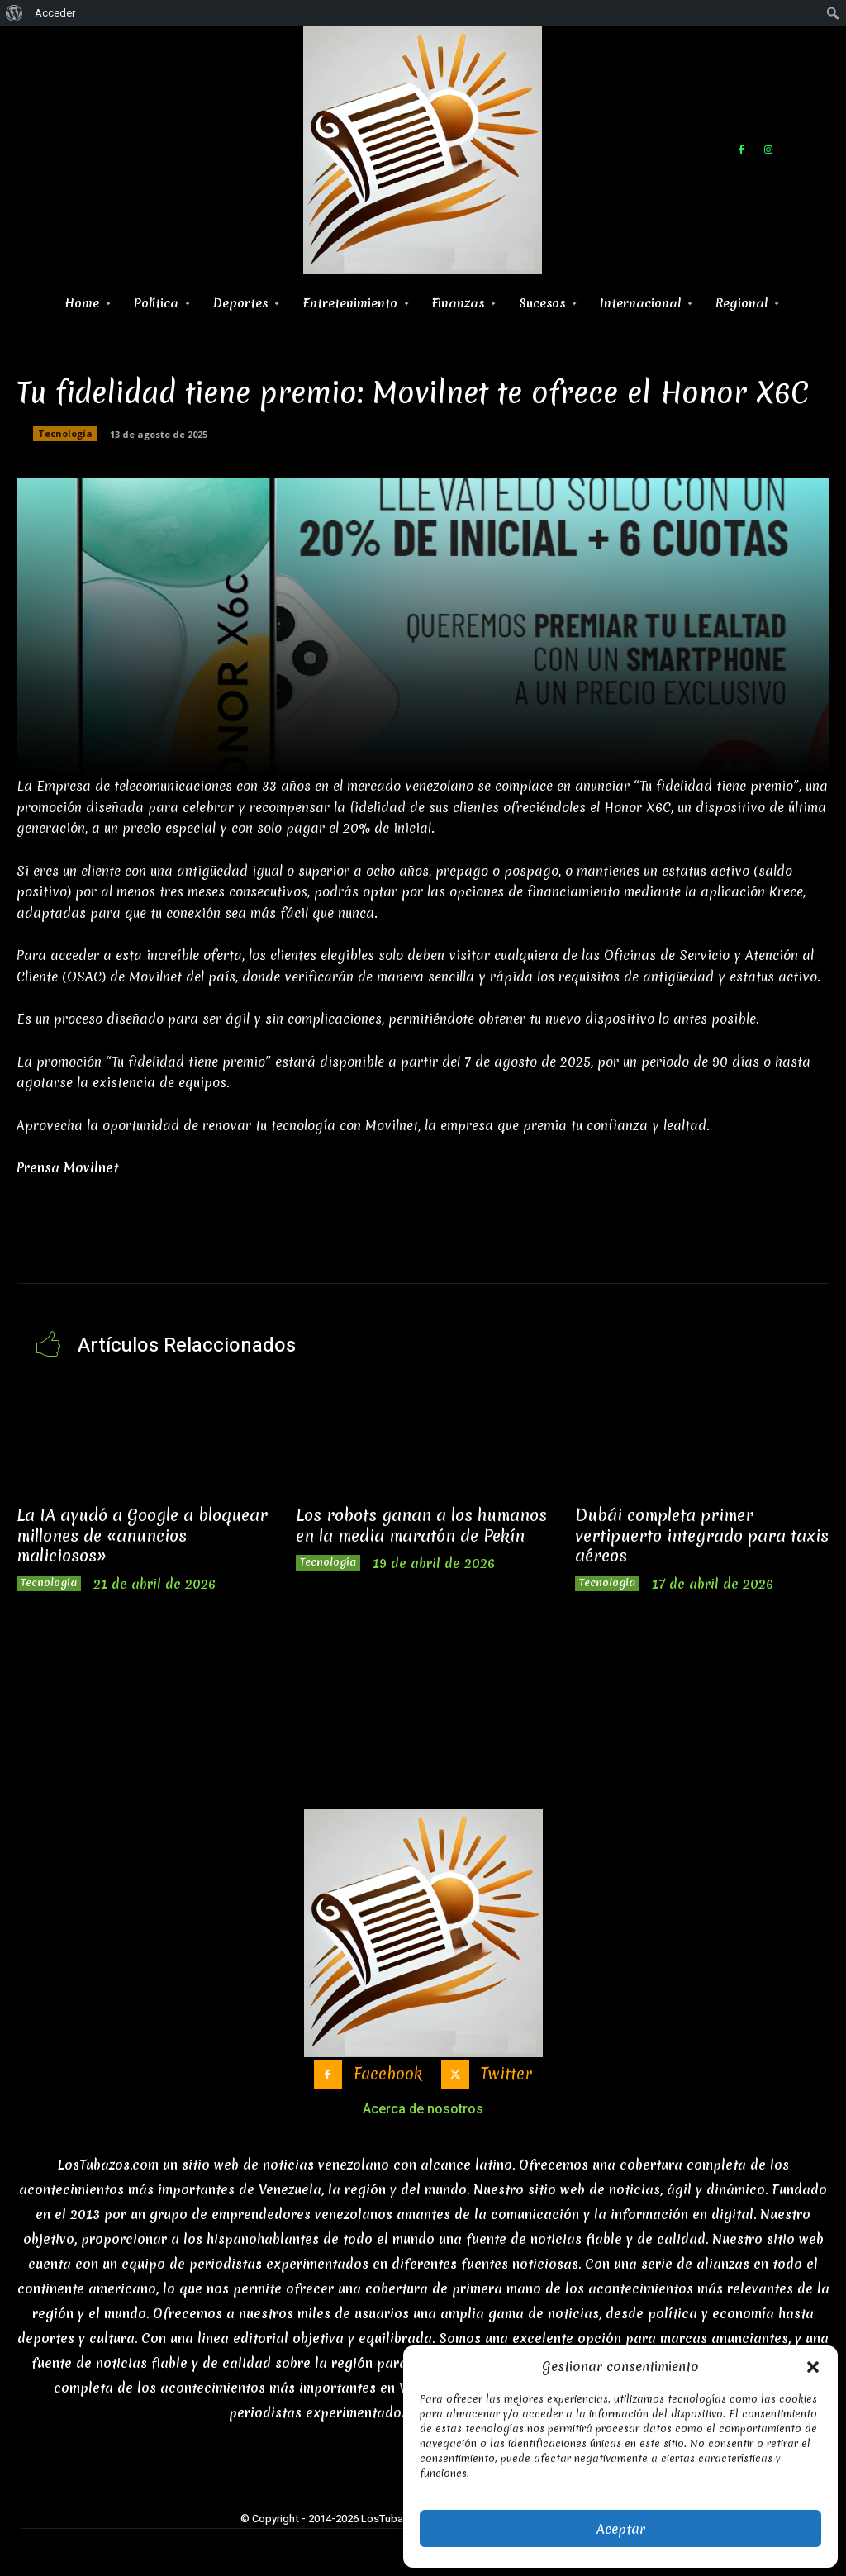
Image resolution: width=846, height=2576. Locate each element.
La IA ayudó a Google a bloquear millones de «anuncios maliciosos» (142, 1524)
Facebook (385, 2075)
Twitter (511, 2075)
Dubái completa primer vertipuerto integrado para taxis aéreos (694, 1534)
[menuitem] (14, 13)
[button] (813, 2367)
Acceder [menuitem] (55, 13)
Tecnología (65, 433)
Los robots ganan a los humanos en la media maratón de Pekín (413, 1524)
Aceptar (620, 2529)
